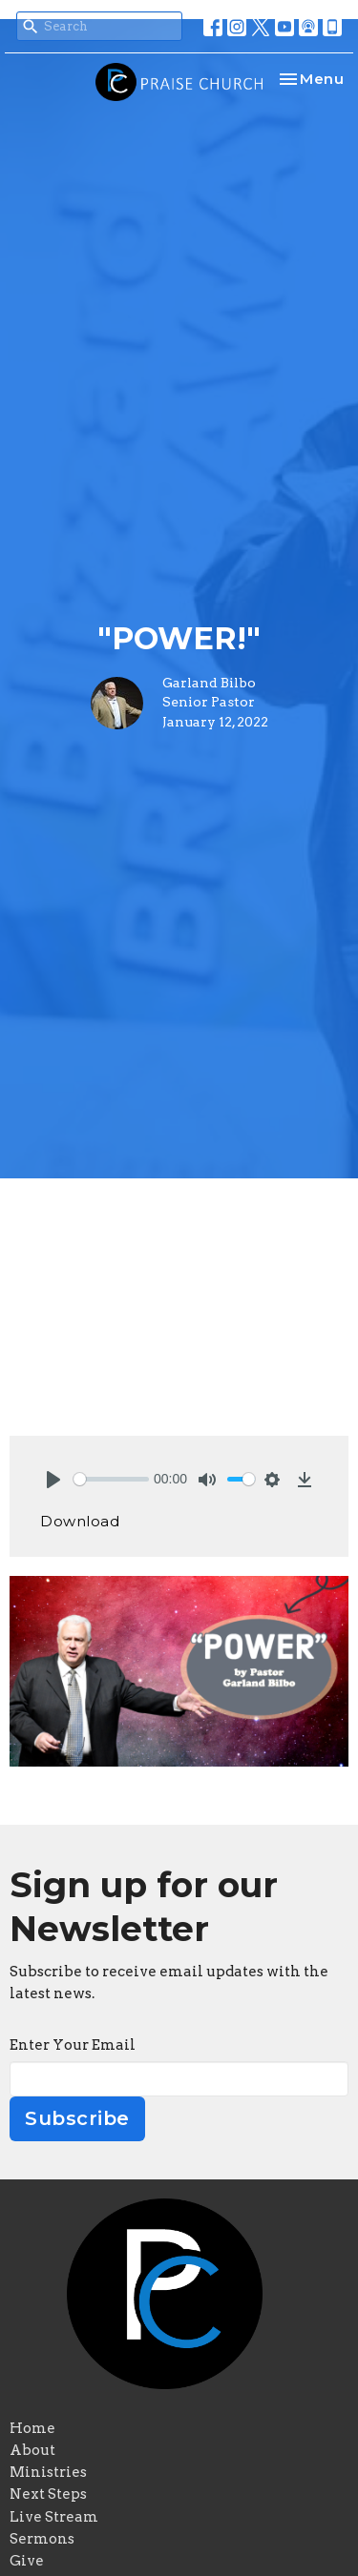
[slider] (111, 1479)
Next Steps (48, 2494)
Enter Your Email (73, 2045)
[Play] (53, 1479)
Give (27, 2560)
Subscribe (77, 2118)
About (32, 2450)
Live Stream (54, 2516)
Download (79, 1521)
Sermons (42, 2538)
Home (32, 2428)
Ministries (48, 2472)
